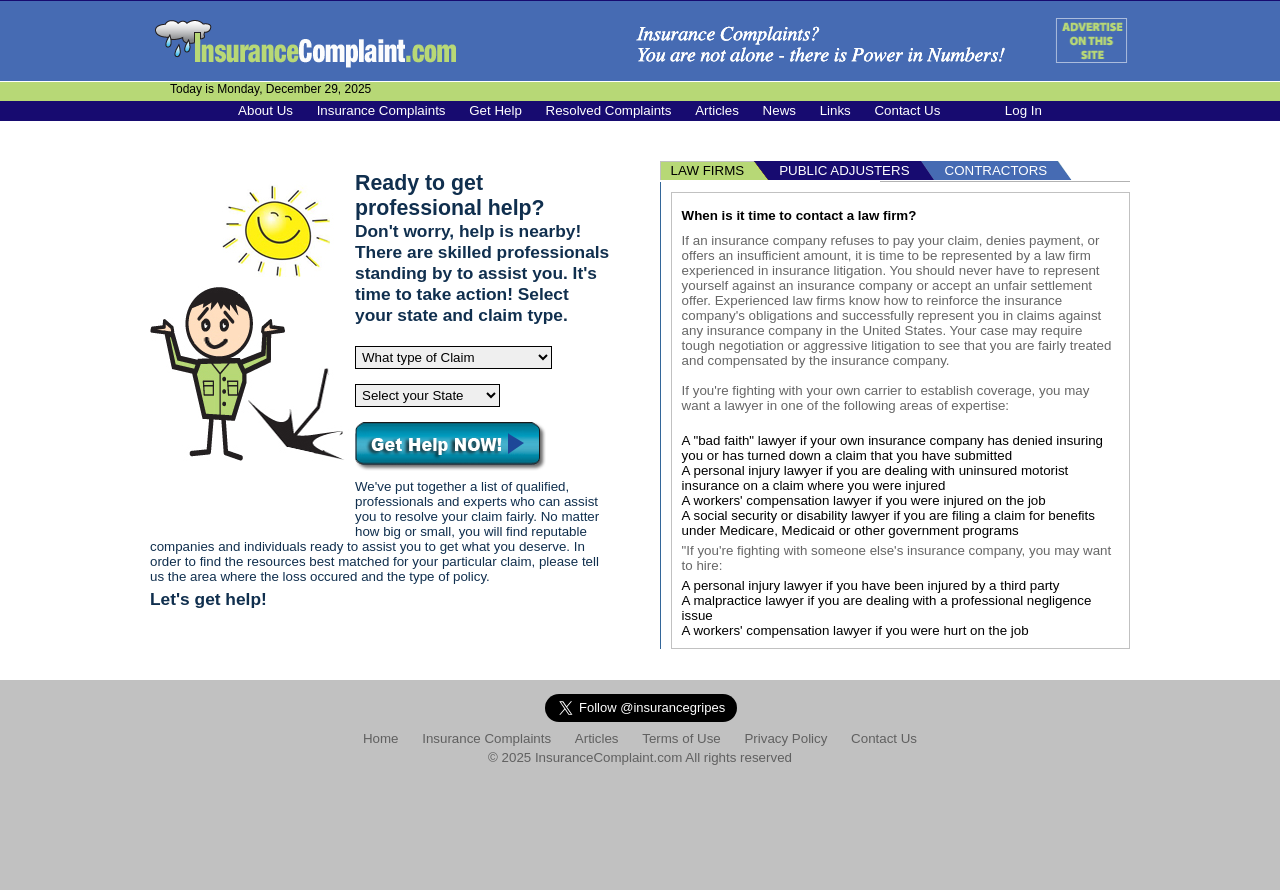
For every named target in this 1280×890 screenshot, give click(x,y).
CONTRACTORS (996, 170)
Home (381, 738)
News (779, 110)
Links (835, 110)
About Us (265, 110)
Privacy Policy (785, 738)
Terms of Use (681, 738)
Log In (1023, 110)
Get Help (495, 110)
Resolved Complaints (609, 110)
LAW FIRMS (708, 170)
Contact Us (907, 110)
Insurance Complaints (381, 110)
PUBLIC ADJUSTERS (844, 170)
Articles (717, 110)
